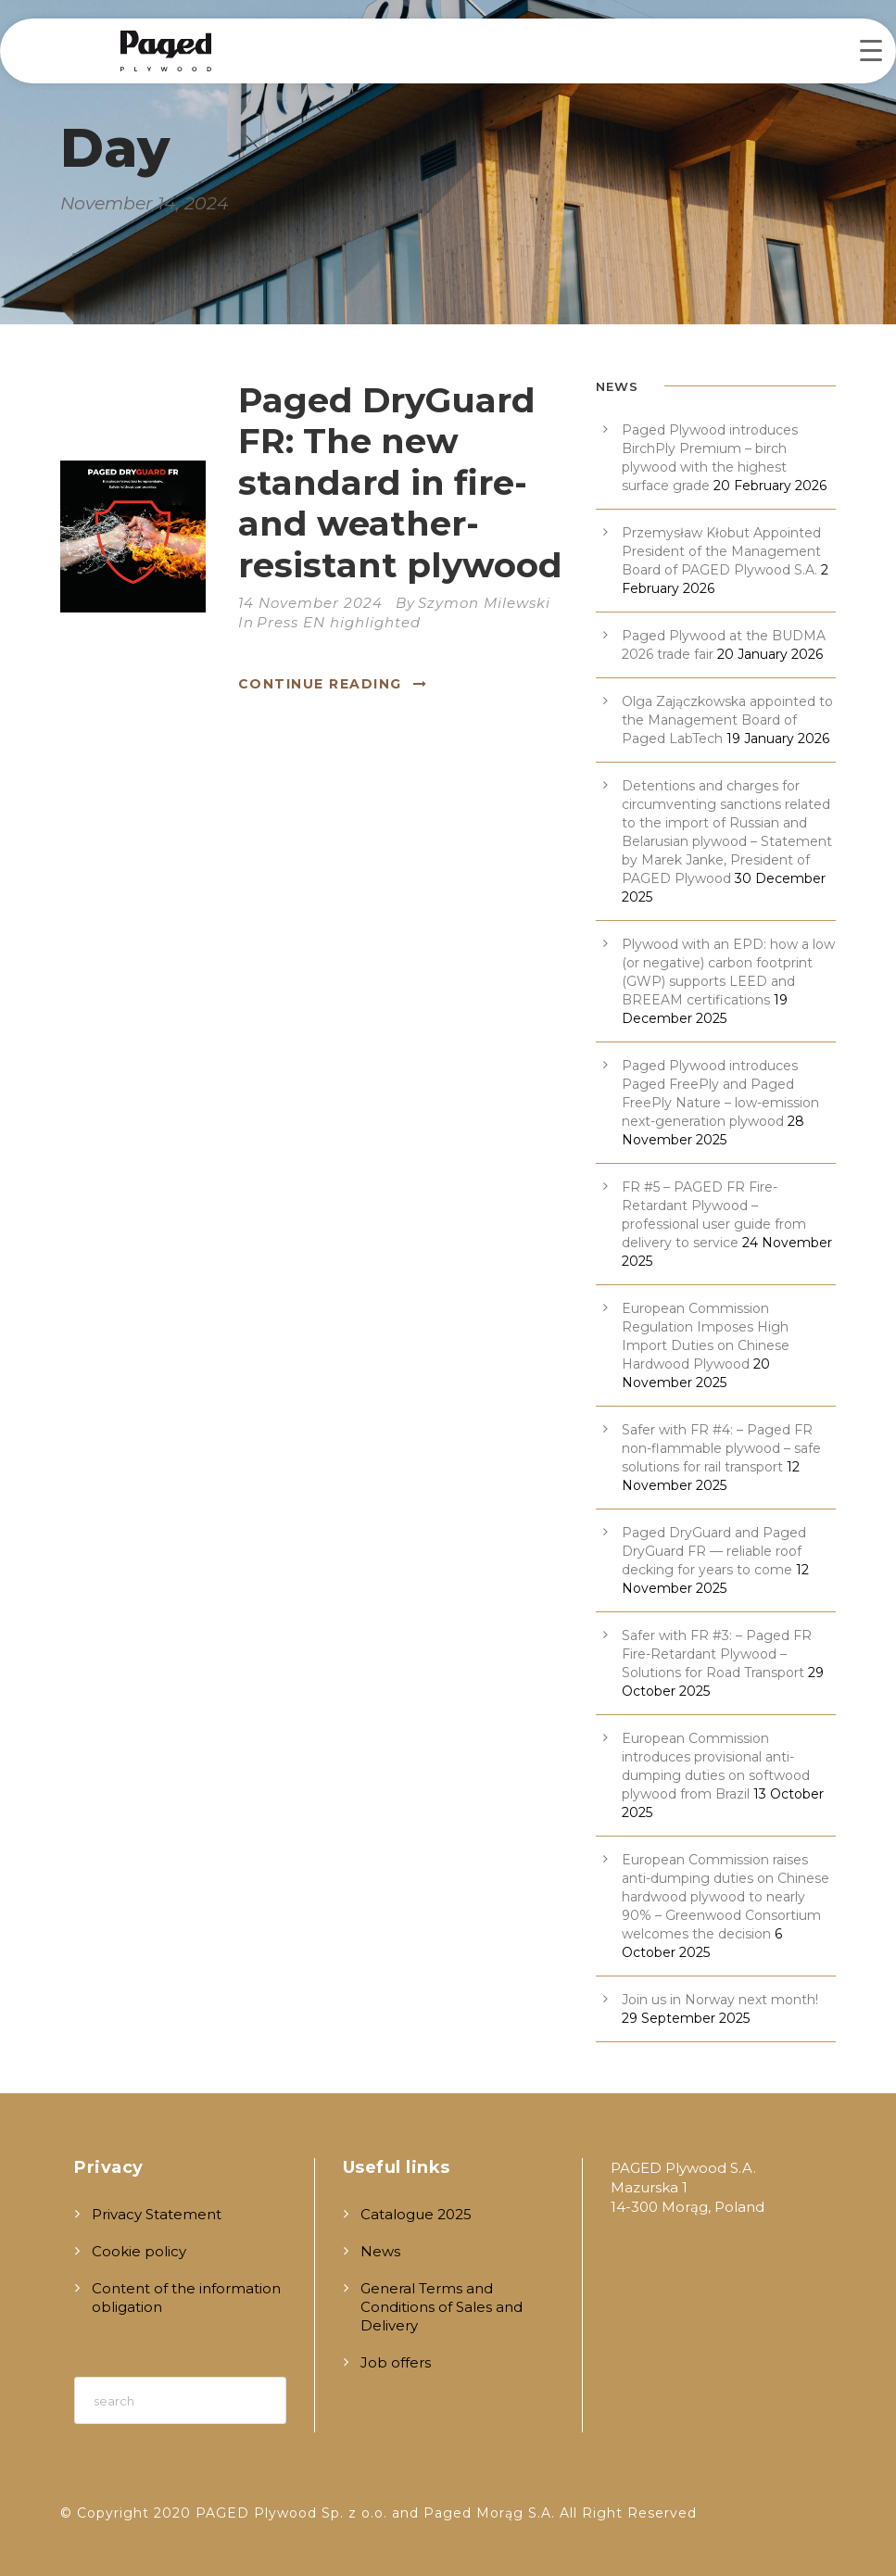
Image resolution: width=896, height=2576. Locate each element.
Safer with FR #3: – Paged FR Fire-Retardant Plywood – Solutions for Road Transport (717, 1654)
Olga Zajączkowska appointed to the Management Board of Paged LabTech (727, 720)
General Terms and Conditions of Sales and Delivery (441, 2306)
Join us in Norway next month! (720, 1999)
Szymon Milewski (484, 603)
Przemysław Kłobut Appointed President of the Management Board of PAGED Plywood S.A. (721, 551)
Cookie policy (139, 2251)
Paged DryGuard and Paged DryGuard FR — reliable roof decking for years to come (714, 1551)
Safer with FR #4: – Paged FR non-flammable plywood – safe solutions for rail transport (721, 1448)
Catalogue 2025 (416, 2214)
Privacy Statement (156, 2214)
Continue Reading (333, 684)
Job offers (395, 2362)
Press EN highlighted (339, 622)
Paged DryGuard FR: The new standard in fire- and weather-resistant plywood (400, 482)
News (380, 2251)
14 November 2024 (310, 603)
